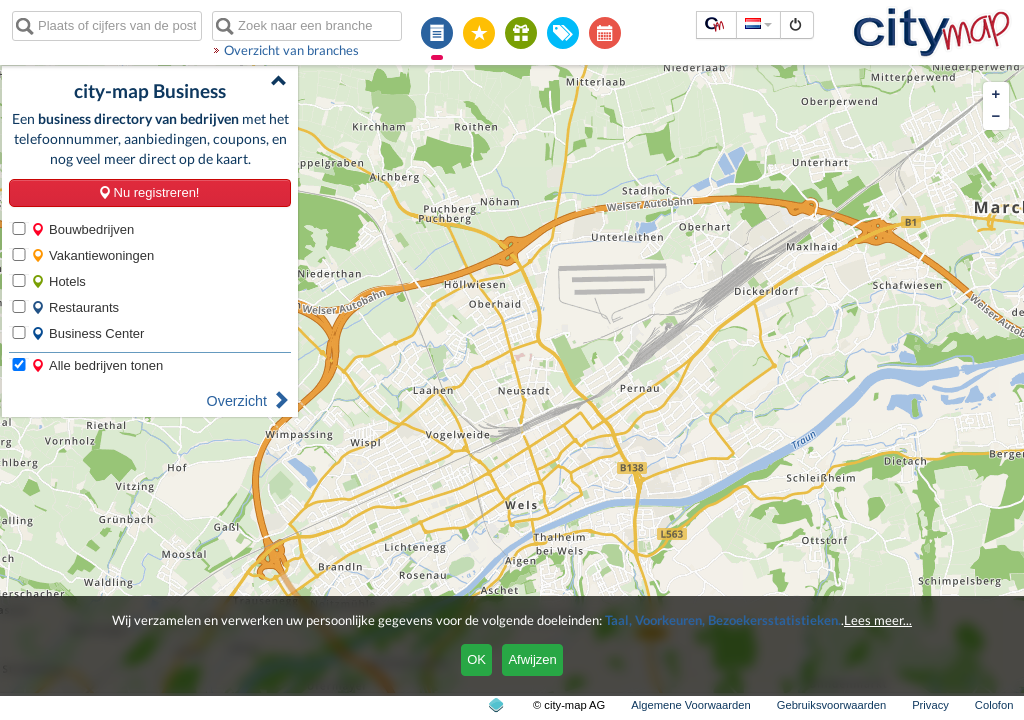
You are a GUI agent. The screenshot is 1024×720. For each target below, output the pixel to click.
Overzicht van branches (291, 50)
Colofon (994, 705)
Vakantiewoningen (92, 255)
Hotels (58, 281)
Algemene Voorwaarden (690, 705)
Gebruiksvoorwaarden (831, 705)
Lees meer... (878, 620)
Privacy (930, 705)
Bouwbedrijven (82, 229)
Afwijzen (532, 659)
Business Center (87, 333)
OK (476, 659)
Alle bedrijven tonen (97, 365)
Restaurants (75, 307)
